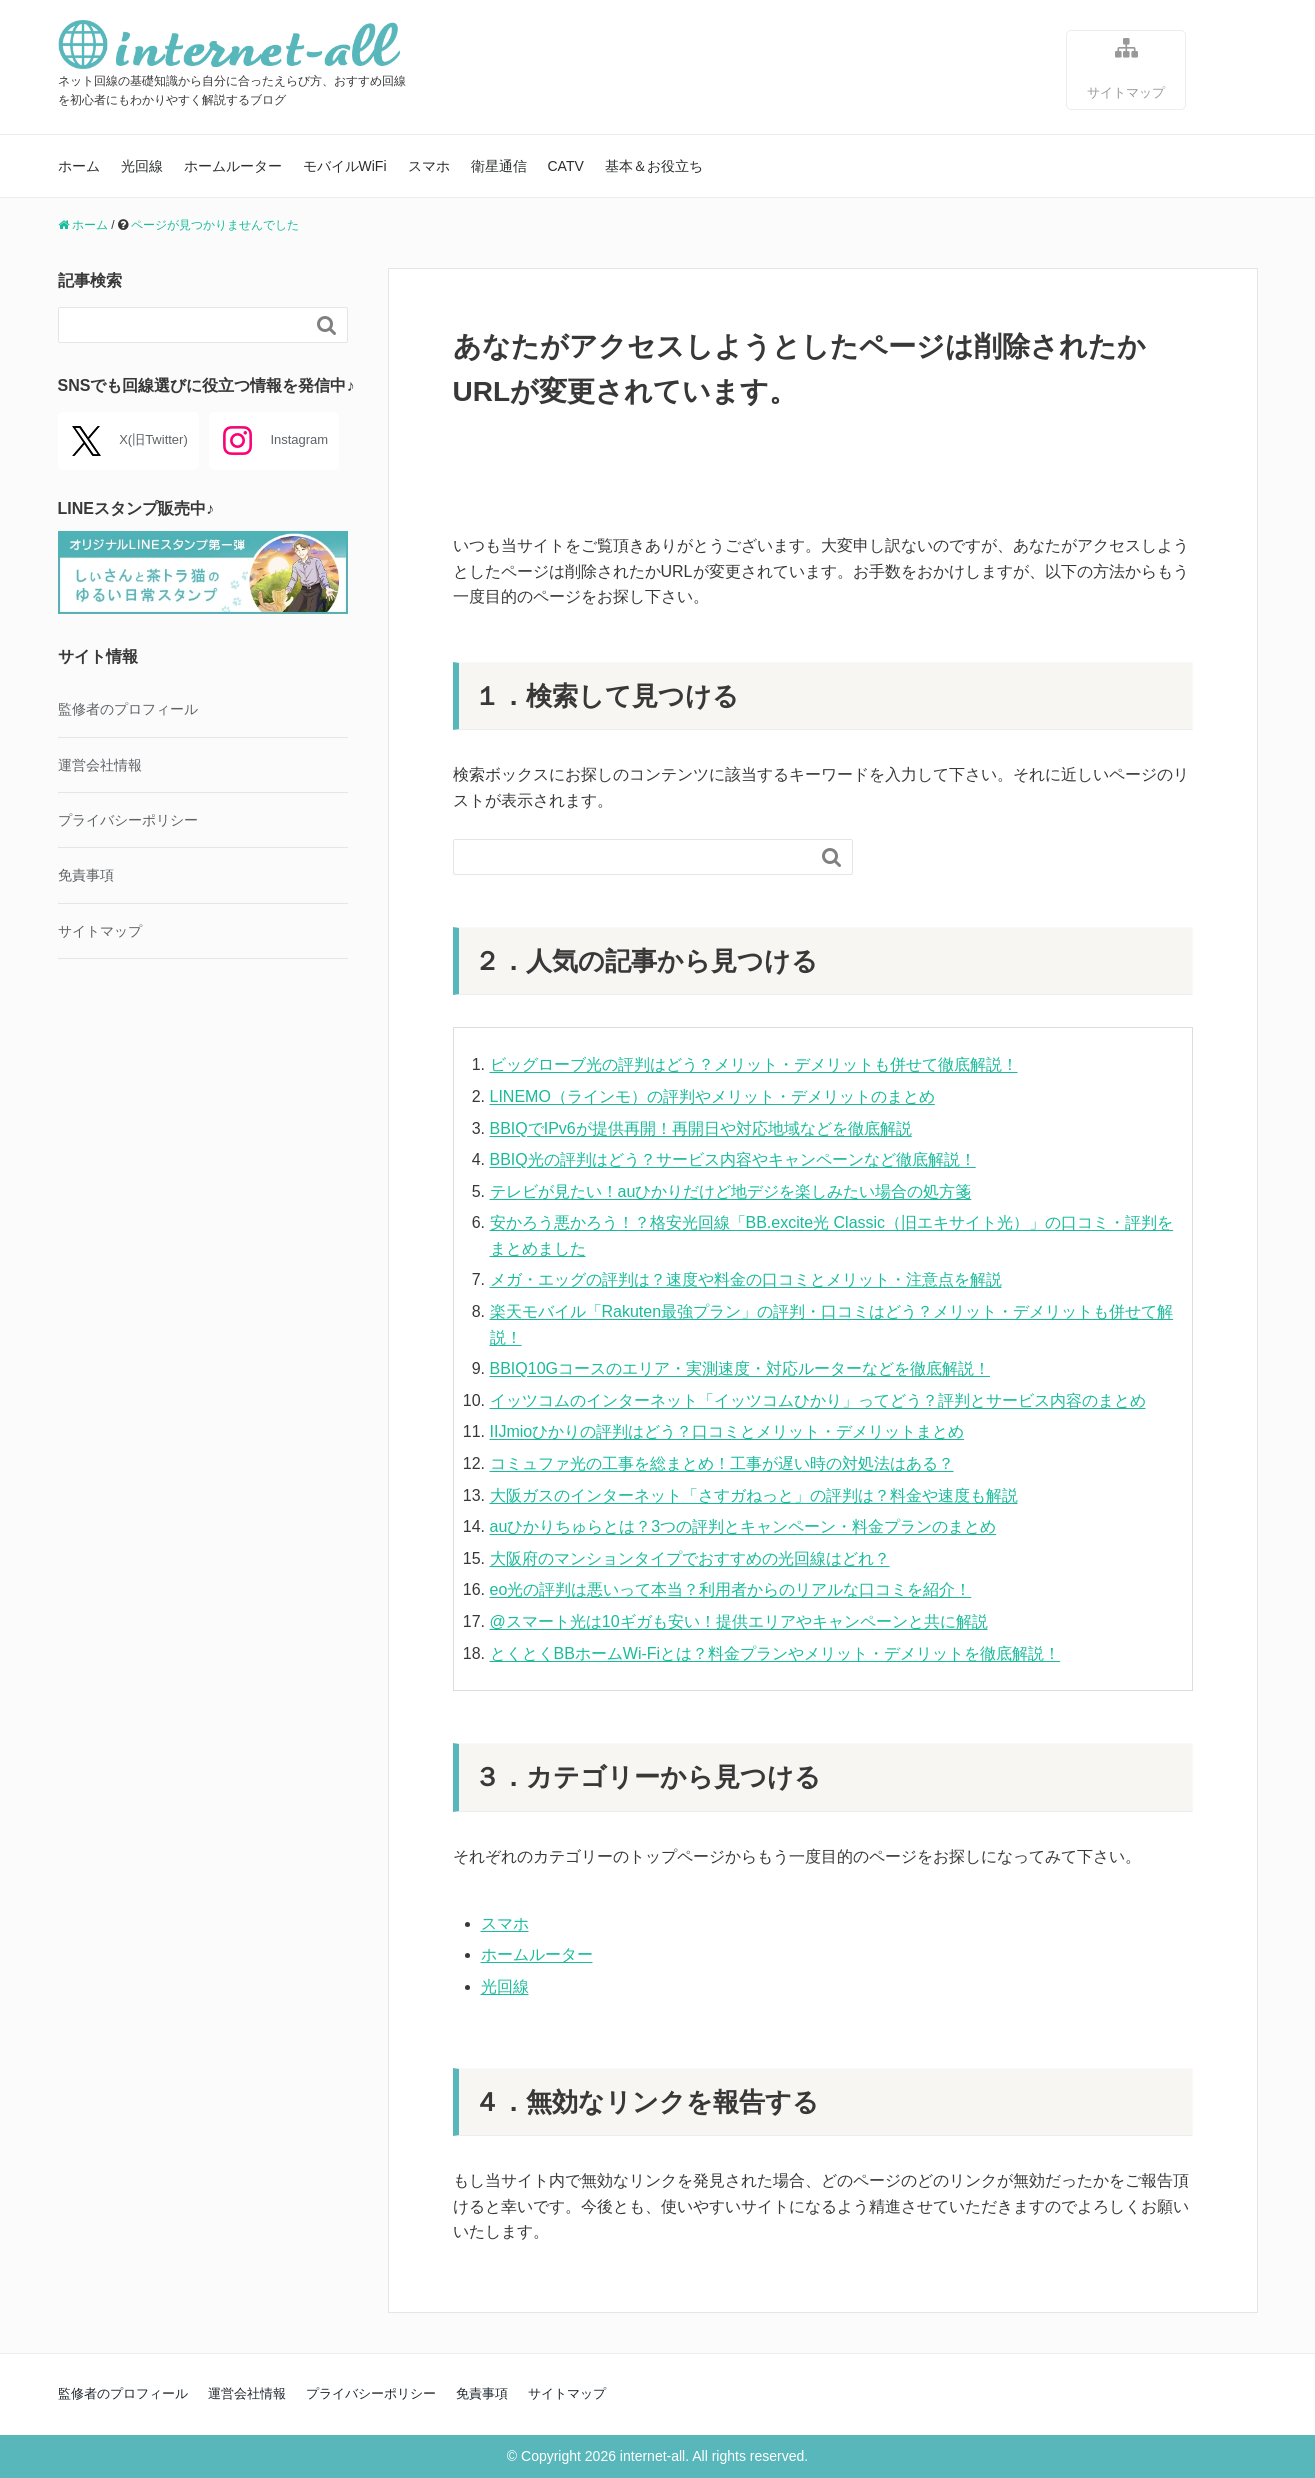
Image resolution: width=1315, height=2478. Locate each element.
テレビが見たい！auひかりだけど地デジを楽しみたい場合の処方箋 (731, 1191)
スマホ (429, 166)
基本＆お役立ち (654, 166)
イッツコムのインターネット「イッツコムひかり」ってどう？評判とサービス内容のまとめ (818, 1400)
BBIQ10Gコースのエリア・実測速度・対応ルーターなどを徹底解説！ (740, 1368)
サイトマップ (1126, 67)
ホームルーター (233, 166)
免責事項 (86, 875)
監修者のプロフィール (128, 709)
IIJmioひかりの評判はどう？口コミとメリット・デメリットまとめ (727, 1431)
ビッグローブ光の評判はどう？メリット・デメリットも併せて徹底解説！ (754, 1064)
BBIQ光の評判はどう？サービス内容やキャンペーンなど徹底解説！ (733, 1159)
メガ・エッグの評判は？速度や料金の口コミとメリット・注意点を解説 (746, 1279)
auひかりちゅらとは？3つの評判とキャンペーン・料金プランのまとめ (743, 1526)
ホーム (79, 166)
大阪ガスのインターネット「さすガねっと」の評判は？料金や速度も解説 (754, 1495)
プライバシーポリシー (128, 820)
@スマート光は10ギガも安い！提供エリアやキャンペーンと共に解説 (739, 1621)
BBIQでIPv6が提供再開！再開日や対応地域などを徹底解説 (701, 1128)
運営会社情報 (100, 765)
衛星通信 (499, 166)
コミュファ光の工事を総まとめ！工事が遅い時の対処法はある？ (722, 1463)
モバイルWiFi (345, 166)
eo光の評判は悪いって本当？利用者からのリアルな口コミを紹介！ (731, 1589)
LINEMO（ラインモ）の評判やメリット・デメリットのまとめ (712, 1096)
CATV (566, 166)
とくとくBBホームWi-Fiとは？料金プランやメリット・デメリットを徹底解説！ (775, 1653)
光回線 (142, 166)
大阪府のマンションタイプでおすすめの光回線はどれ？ (690, 1558)
